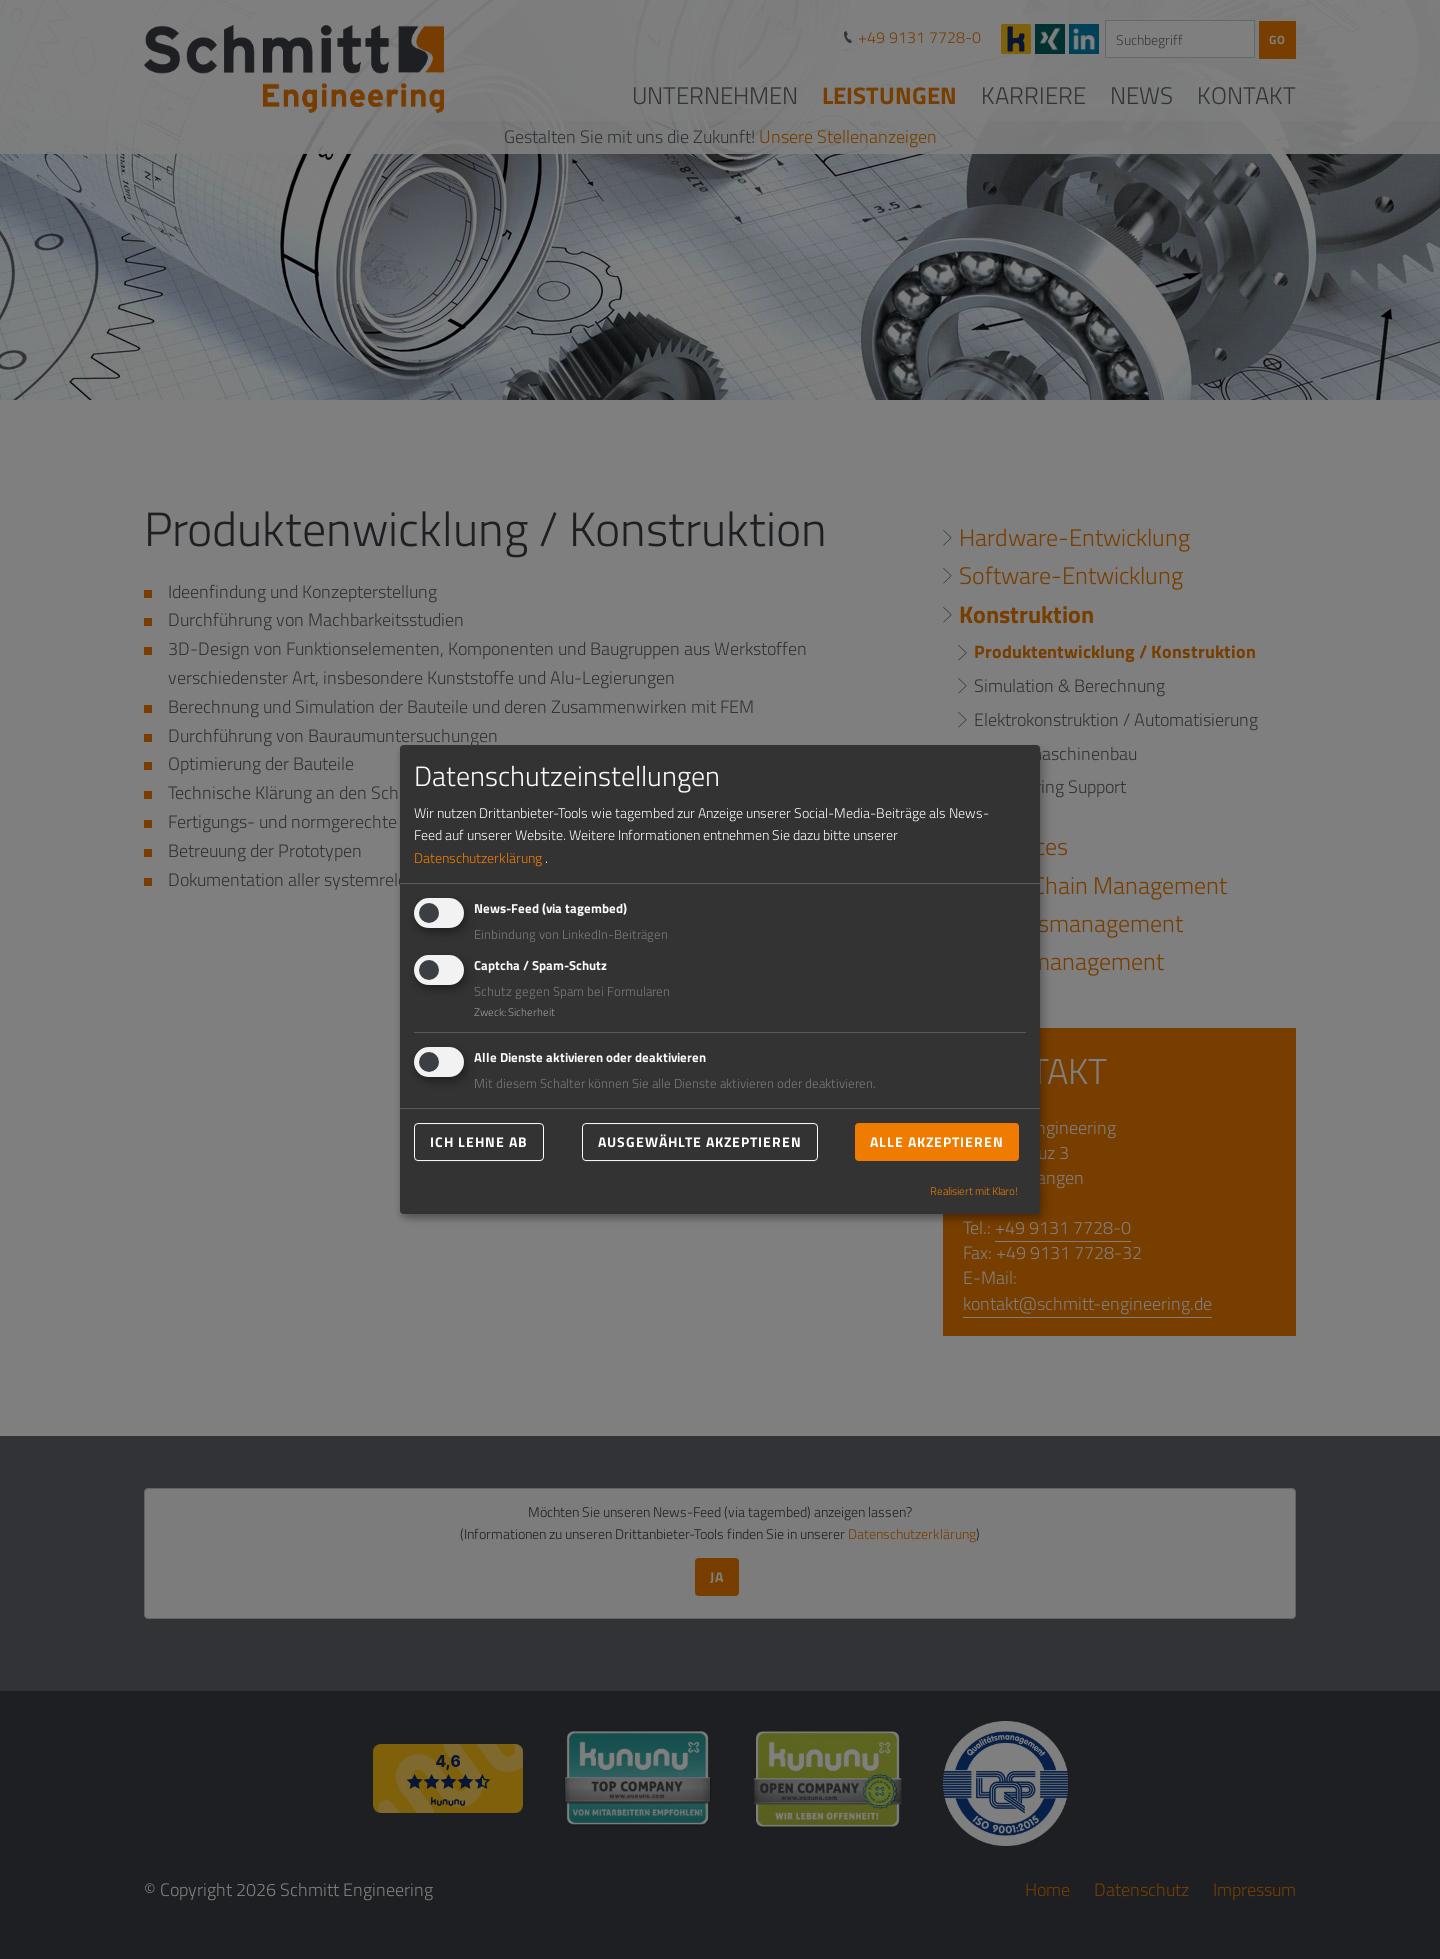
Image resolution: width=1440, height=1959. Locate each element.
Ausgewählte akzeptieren (700, 1141)
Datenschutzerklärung (478, 857)
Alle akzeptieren (937, 1141)
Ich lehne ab (479, 1141)
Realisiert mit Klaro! (974, 1191)
